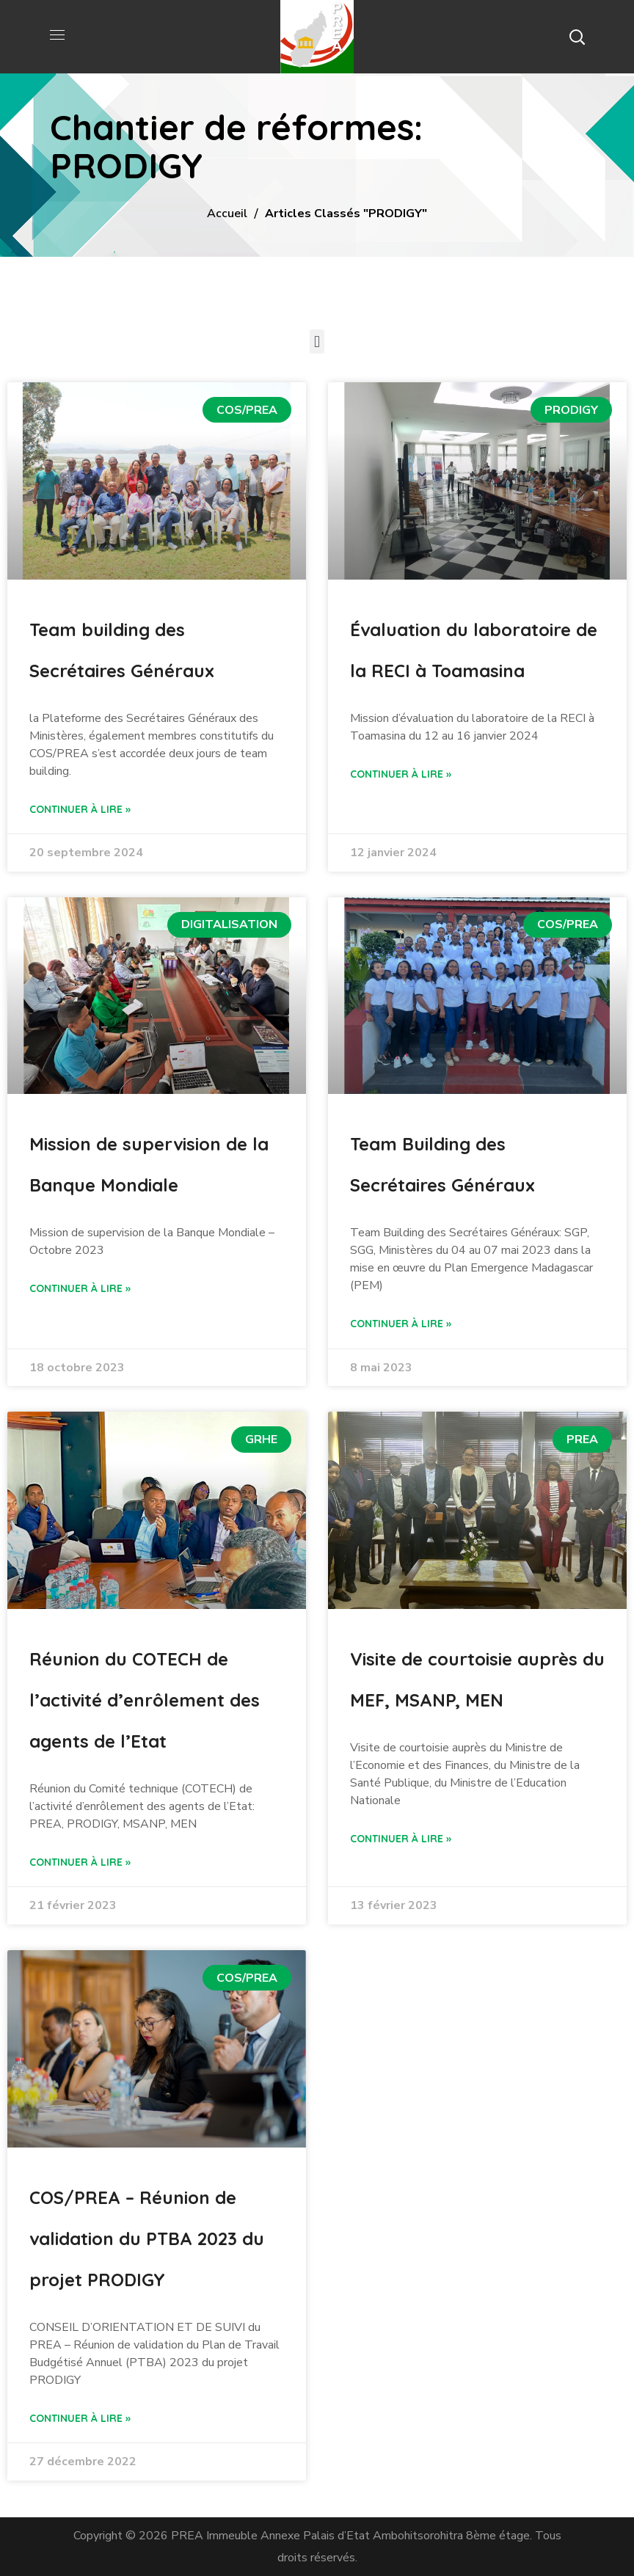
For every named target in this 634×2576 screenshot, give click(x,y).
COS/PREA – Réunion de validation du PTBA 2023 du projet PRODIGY (146, 2238)
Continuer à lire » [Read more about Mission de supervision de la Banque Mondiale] (80, 1288)
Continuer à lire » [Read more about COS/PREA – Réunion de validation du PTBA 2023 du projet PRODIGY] (80, 2418)
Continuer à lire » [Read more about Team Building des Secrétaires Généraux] (400, 1323)
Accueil (227, 213)
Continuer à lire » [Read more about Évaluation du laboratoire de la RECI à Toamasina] (400, 774)
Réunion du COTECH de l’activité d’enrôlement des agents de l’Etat (144, 1700)
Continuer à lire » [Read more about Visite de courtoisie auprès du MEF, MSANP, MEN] (400, 1838)
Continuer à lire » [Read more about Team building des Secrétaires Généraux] (80, 809)
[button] (576, 36)
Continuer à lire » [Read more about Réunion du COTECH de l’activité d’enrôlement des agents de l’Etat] (80, 1862)
